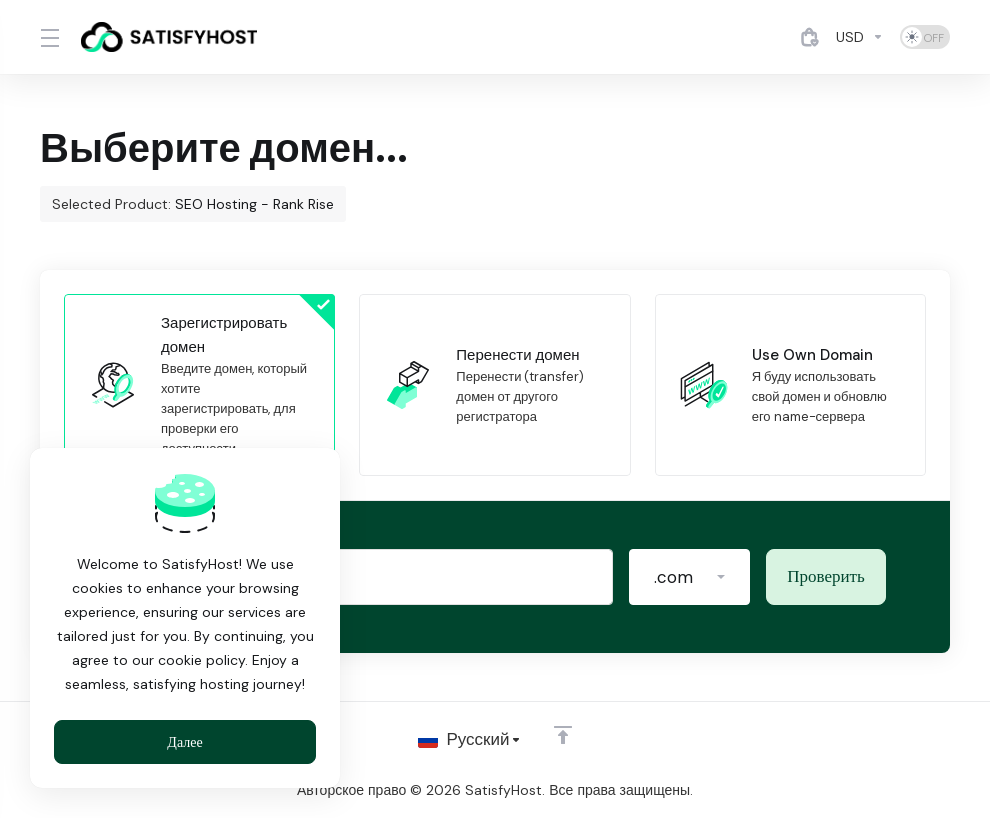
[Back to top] (563, 735)
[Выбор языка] (469, 740)
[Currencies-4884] (860, 37)
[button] (689, 577)
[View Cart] (810, 37)
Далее (184, 742)
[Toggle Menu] (48, 37)
